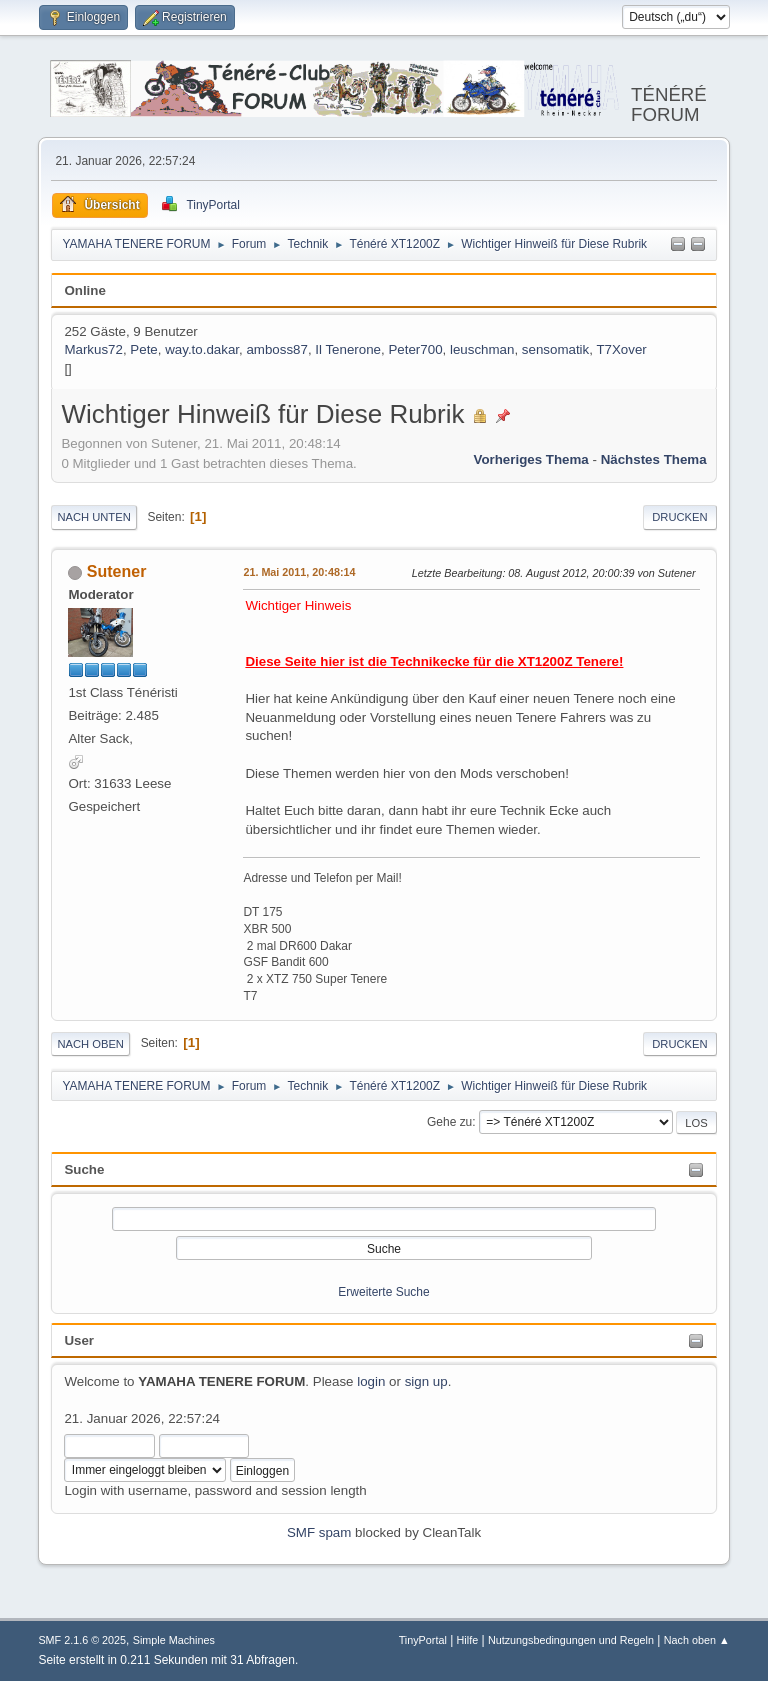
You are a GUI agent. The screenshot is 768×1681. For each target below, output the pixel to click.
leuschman (482, 349)
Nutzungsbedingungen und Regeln (571, 1640)
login (371, 1381)
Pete (143, 349)
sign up (426, 1381)
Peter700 (415, 349)
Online (84, 290)
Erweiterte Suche (383, 1292)
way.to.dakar (202, 349)
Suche (84, 1169)
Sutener (117, 571)
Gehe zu (449, 1122)
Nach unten (93, 517)
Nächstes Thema (654, 459)
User (79, 1340)
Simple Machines (174, 1640)
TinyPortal (423, 1640)
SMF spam (319, 1532)
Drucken (679, 517)
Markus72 (93, 349)
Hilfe (468, 1640)
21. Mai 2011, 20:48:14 (299, 572)
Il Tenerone (348, 349)
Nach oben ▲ (697, 1640)
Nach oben (90, 1044)
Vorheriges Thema (530, 459)
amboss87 (277, 349)
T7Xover (621, 349)
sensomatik (555, 349)
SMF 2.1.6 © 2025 (82, 1640)
